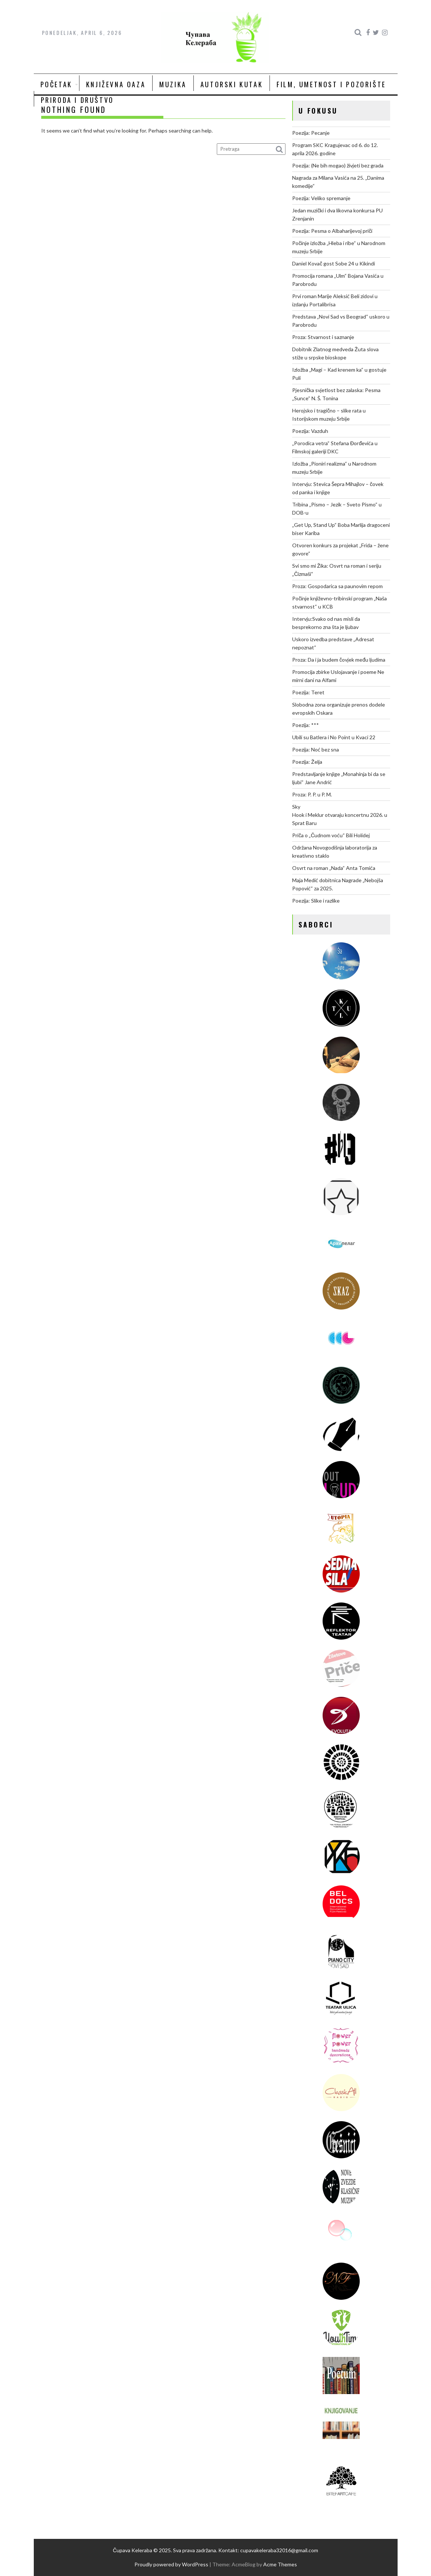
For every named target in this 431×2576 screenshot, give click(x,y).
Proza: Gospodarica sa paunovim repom (337, 586)
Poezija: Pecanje (311, 133)
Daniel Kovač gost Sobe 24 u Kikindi (333, 263)
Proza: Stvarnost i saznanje (323, 337)
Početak (56, 84)
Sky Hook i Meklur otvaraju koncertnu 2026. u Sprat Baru (339, 814)
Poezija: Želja (307, 762)
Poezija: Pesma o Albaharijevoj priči (332, 231)
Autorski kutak (231, 84)
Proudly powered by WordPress (171, 2564)
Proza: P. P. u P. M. (312, 794)
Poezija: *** (305, 725)
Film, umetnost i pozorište (331, 84)
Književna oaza (116, 84)
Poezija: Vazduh (310, 431)
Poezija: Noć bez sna (315, 749)
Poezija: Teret (308, 692)
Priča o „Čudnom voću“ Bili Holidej (331, 835)
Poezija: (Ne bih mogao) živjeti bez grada (337, 165)
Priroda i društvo (77, 100)
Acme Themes (280, 2564)
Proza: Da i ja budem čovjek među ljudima (338, 659)
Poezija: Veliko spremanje (321, 198)
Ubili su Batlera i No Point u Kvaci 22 (333, 737)
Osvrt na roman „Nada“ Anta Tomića (333, 868)
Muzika (173, 84)
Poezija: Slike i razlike (316, 900)
